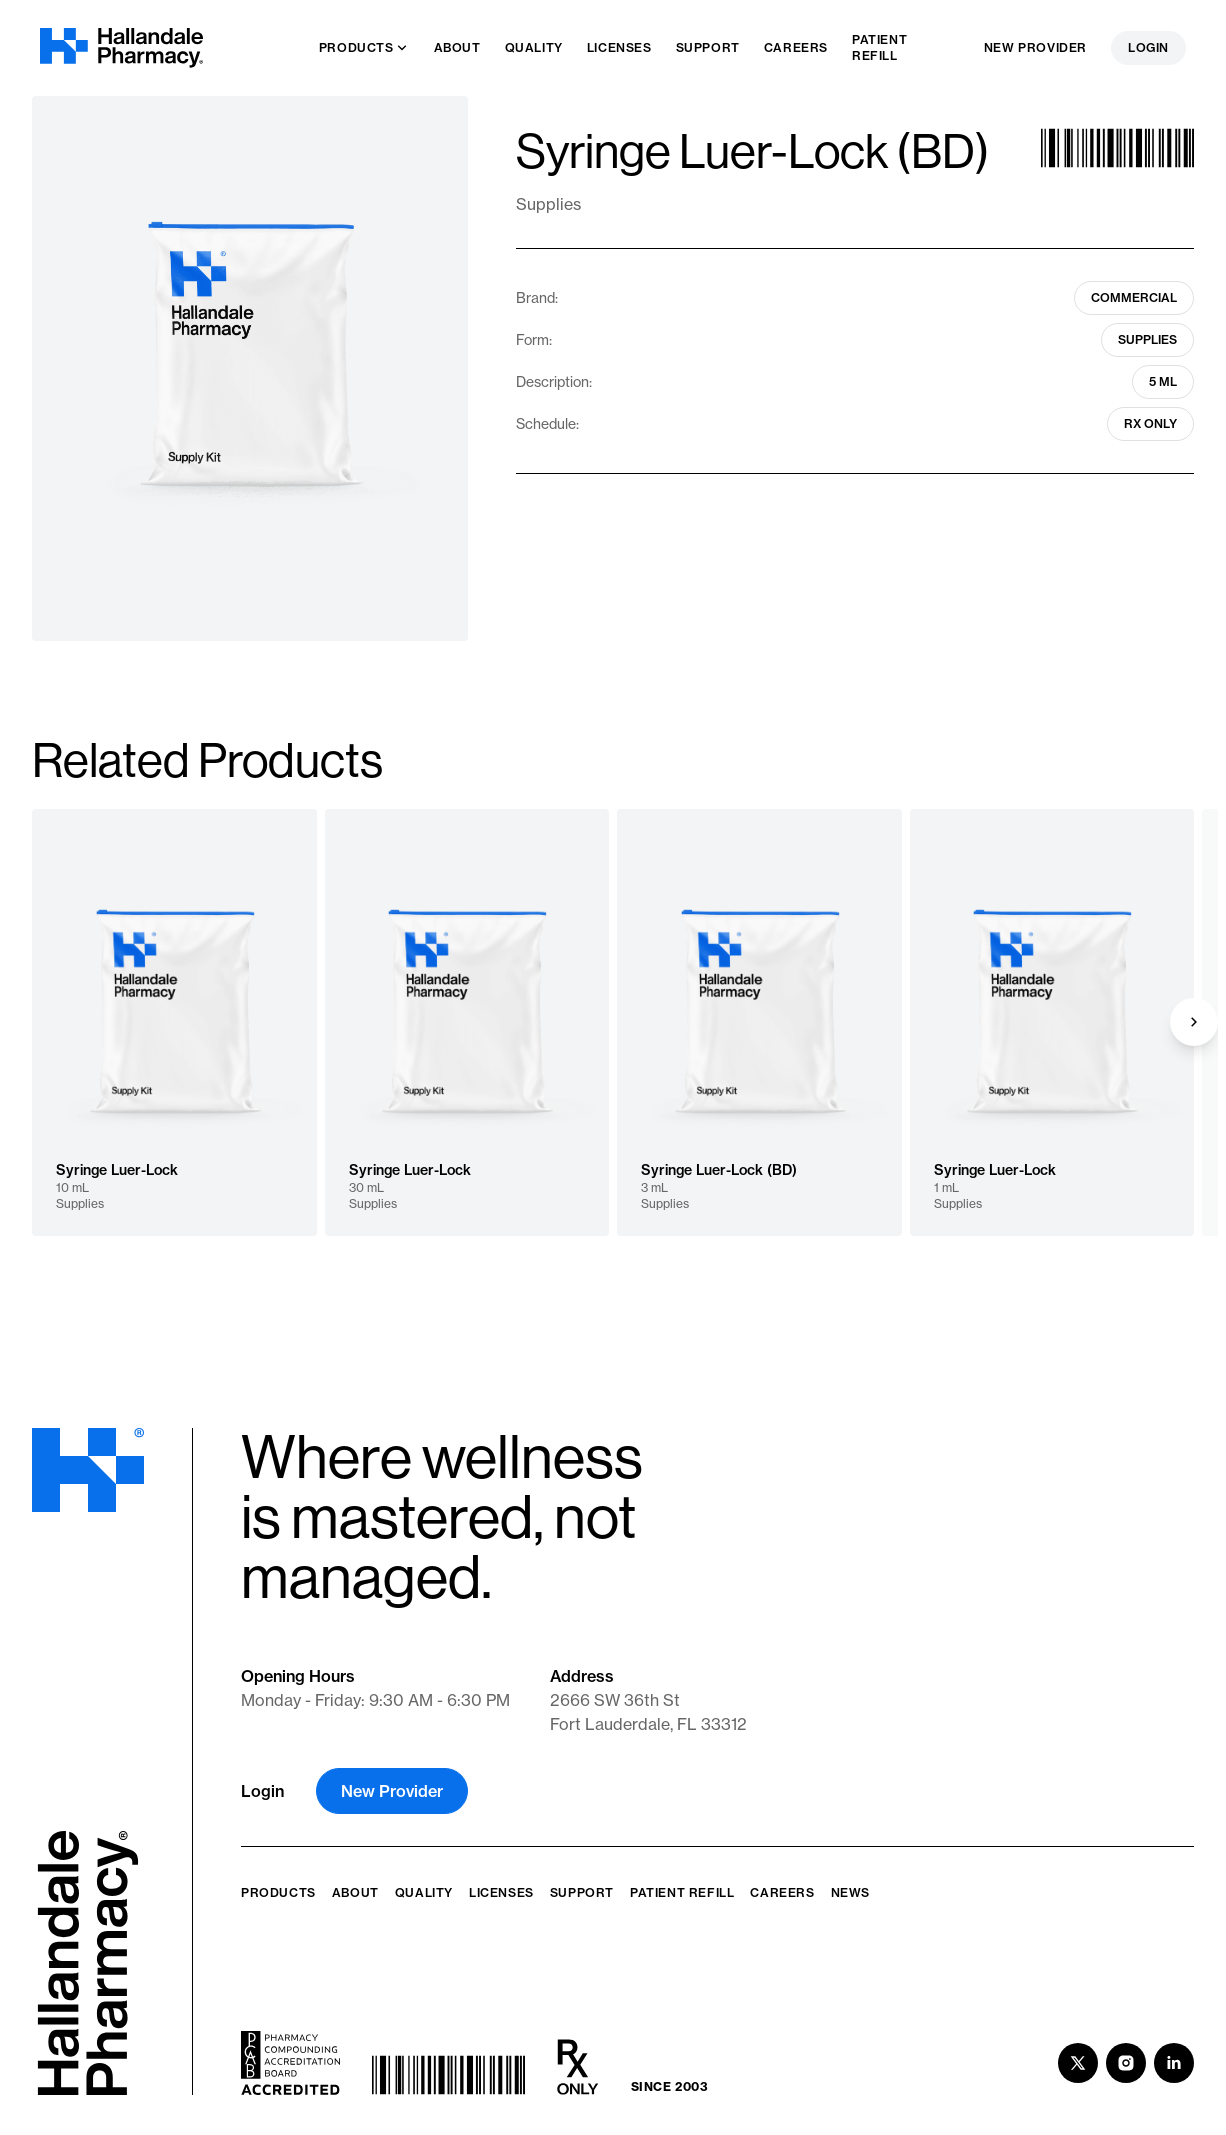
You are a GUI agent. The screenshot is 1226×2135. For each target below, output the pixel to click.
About (355, 1892)
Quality (424, 1892)
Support (582, 1892)
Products (278, 1892)
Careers (782, 1892)
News (850, 1892)
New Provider (1035, 47)
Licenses (501, 1892)
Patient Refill (682, 1892)
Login (1148, 47)
